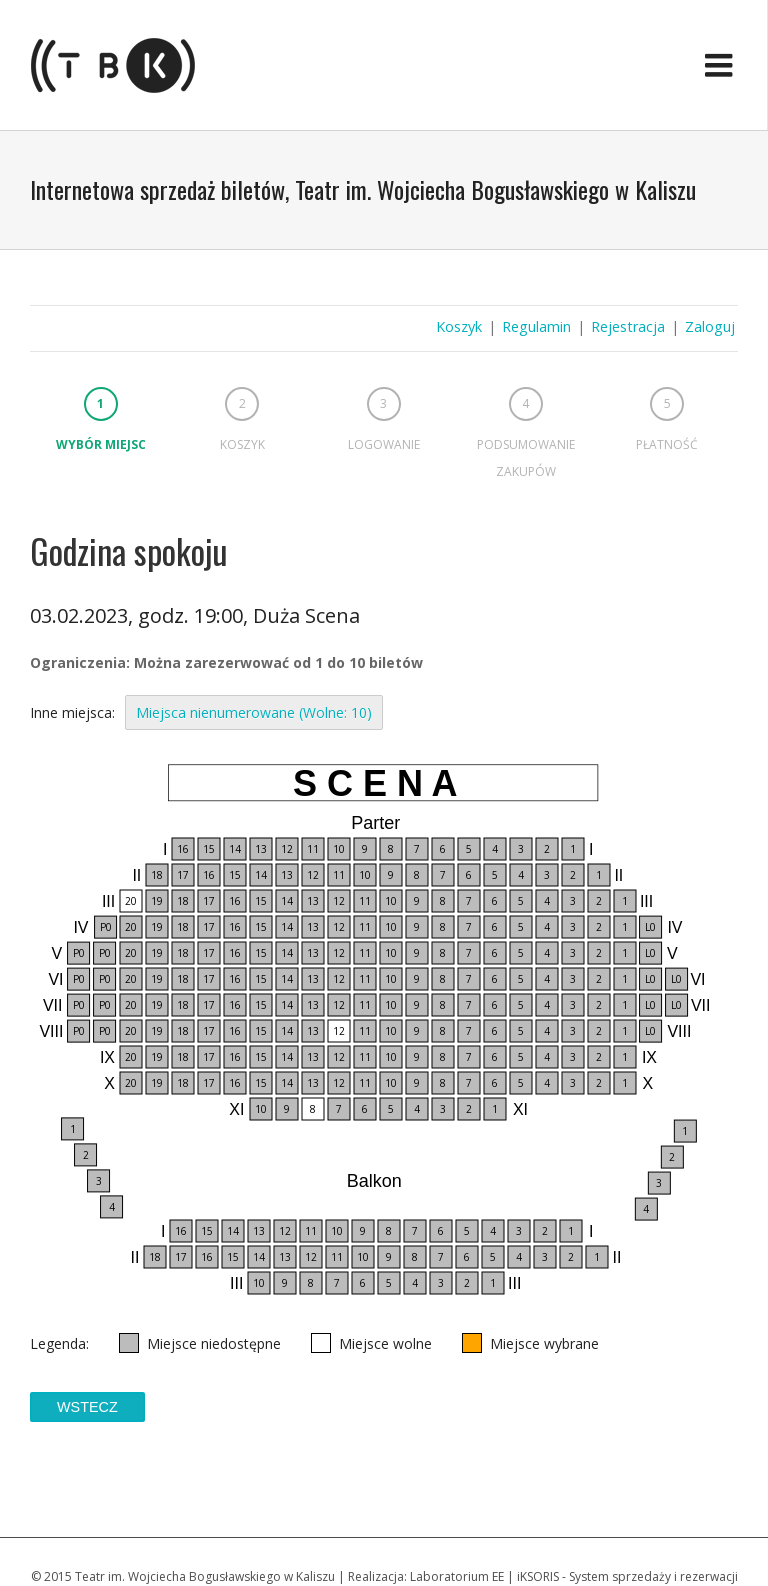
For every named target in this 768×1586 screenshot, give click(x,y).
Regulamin (536, 326)
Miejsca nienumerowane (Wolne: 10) (254, 712)
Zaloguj (710, 326)
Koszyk (459, 326)
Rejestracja (628, 326)
